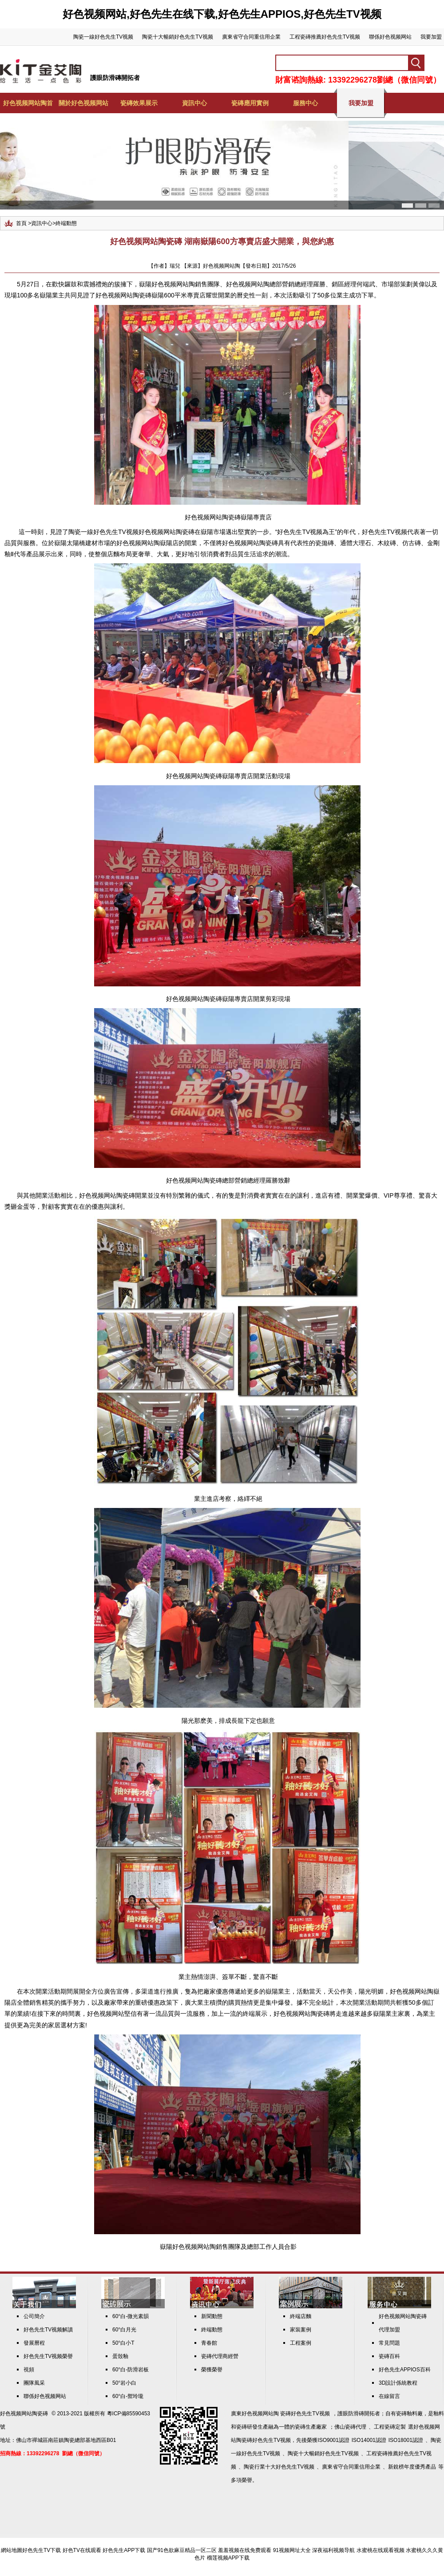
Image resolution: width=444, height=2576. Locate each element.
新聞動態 (211, 2316)
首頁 (21, 223)
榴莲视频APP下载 (228, 2558)
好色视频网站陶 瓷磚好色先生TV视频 (286, 2413)
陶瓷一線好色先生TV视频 (103, 37)
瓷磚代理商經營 (219, 2356)
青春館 (209, 2343)
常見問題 (389, 2343)
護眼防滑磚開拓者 (115, 77)
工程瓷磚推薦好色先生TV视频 (324, 37)
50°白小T (123, 2343)
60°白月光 (124, 2330)
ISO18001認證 (405, 2440)
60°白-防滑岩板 (130, 2369)
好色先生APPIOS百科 (405, 2369)
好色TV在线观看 (82, 2550)
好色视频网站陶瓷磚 (107, 1195)
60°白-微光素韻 (130, 2316)
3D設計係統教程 (398, 2383)
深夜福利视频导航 (333, 2550)
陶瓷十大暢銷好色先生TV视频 (177, 37)
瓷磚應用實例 (250, 103)
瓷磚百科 (389, 2356)
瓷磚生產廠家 (311, 2427)
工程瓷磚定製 (390, 2427)
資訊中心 (194, 103)
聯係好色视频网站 (390, 37)
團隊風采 (34, 2383)
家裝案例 (300, 2330)
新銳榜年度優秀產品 (412, 2467)
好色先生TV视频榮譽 (48, 2356)
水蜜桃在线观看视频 (380, 2550)
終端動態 (66, 223)
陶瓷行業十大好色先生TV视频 (279, 2467)
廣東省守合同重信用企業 (251, 37)
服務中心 (305, 103)
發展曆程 (34, 2343)
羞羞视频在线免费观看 (244, 2550)
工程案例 (300, 2343)
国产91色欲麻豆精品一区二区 (182, 2550)
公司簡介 (34, 2316)
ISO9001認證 (333, 2440)
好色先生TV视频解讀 (48, 2330)
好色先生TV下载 (41, 2550)
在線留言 (389, 2396)
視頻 (29, 2369)
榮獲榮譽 (211, 2369)
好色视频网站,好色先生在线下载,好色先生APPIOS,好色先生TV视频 (222, 14)
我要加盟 (431, 37)
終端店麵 (300, 2316)
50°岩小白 (124, 2383)
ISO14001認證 (369, 2440)
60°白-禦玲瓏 (127, 2396)
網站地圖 (11, 2550)
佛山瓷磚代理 (350, 2427)
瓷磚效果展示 (139, 103)
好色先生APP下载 (124, 2550)
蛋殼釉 (120, 2356)
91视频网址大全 (292, 2550)
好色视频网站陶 (173, 284)
